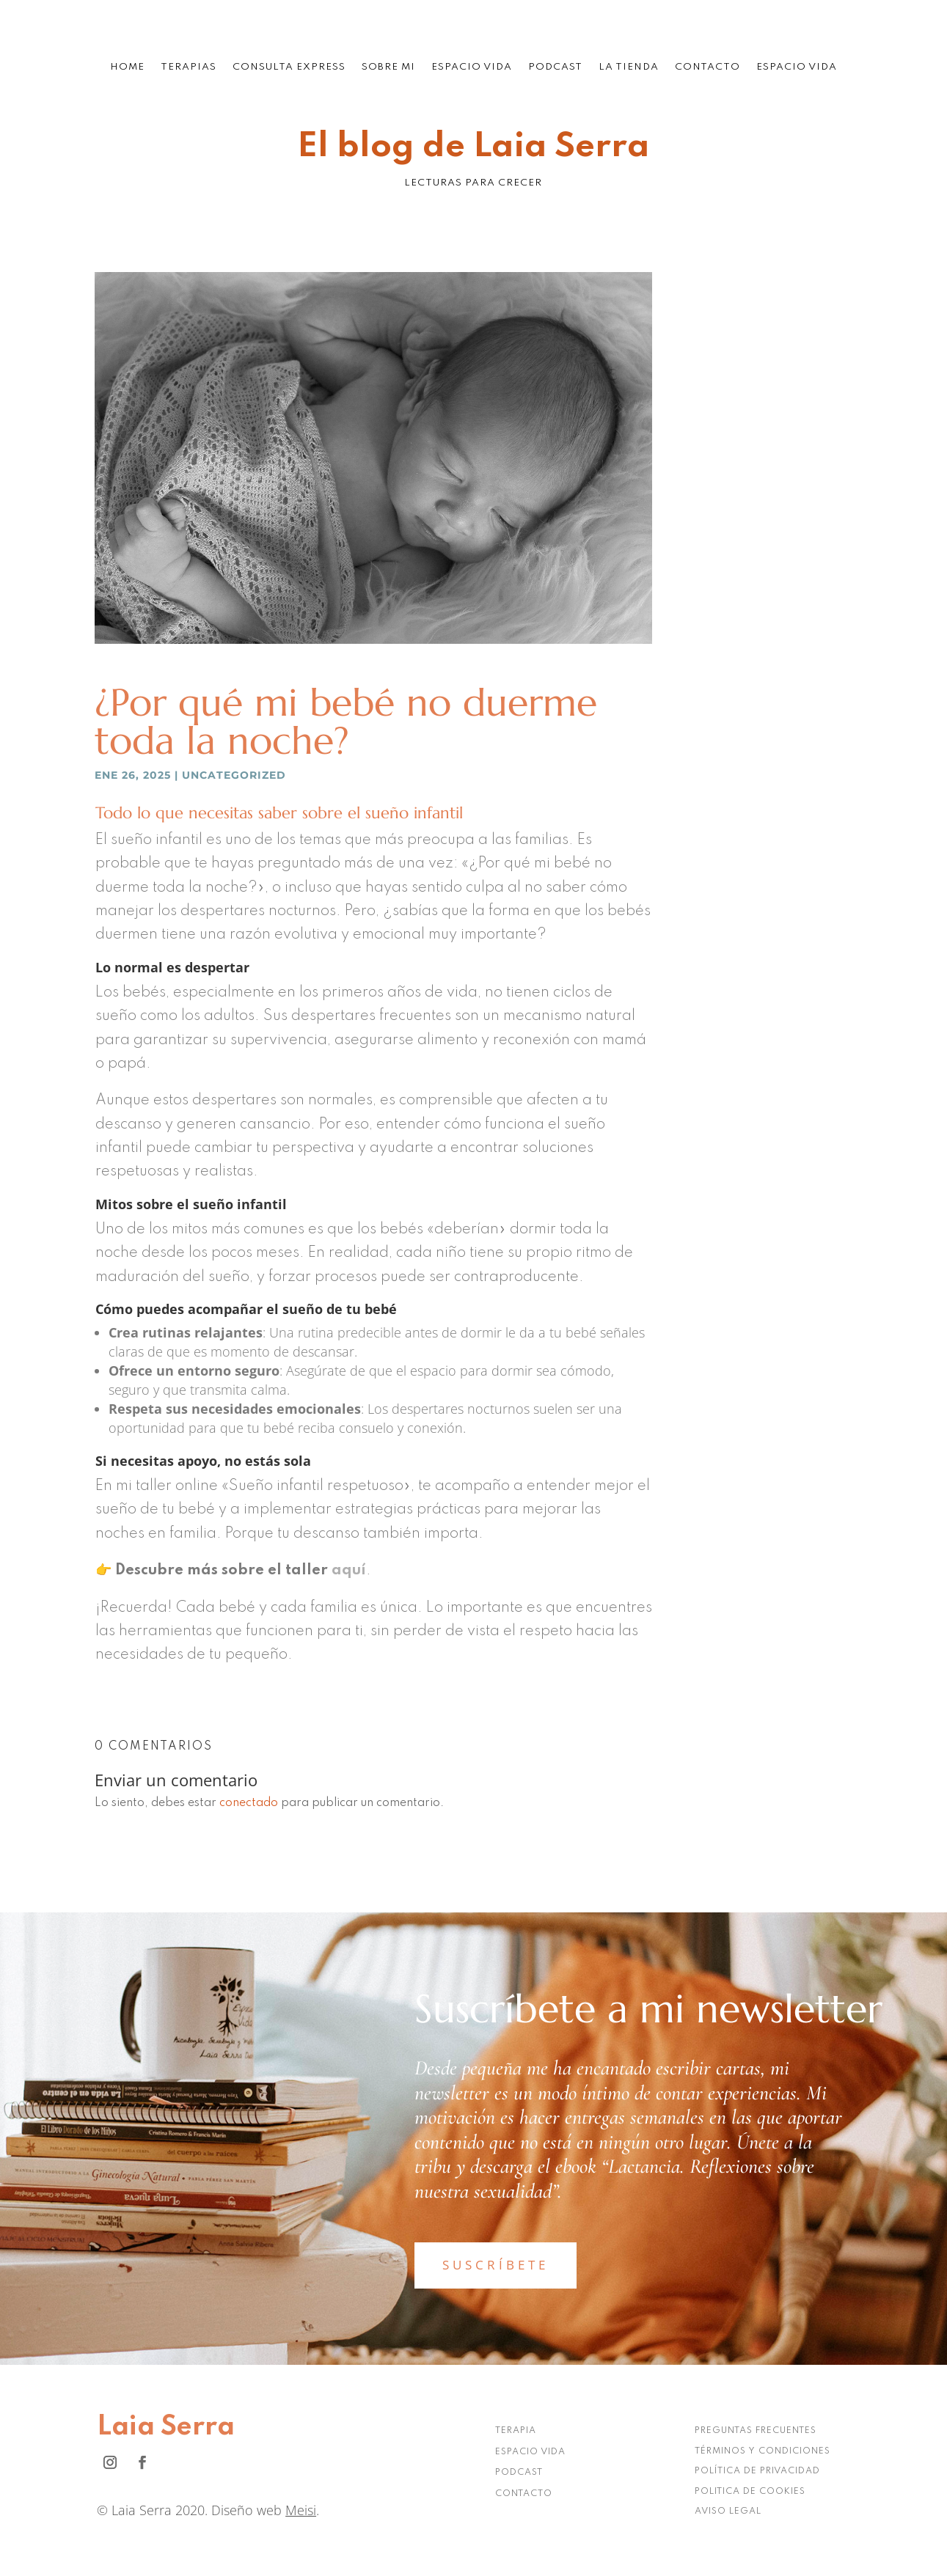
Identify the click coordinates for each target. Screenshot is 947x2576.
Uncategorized (234, 775)
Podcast (555, 67)
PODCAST (519, 2472)
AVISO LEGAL (728, 2511)
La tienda (629, 67)
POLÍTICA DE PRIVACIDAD (757, 2471)
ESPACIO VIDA (530, 2452)
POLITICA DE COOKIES (750, 2491)
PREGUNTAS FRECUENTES (755, 2430)
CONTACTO (523, 2493)
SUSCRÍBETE (495, 2264)
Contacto (707, 67)
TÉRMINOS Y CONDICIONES (762, 2451)
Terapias (188, 67)
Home (127, 67)
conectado (248, 1803)
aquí (349, 1570)
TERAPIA (515, 2430)
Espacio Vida (471, 67)
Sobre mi (388, 67)
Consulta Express (289, 67)
